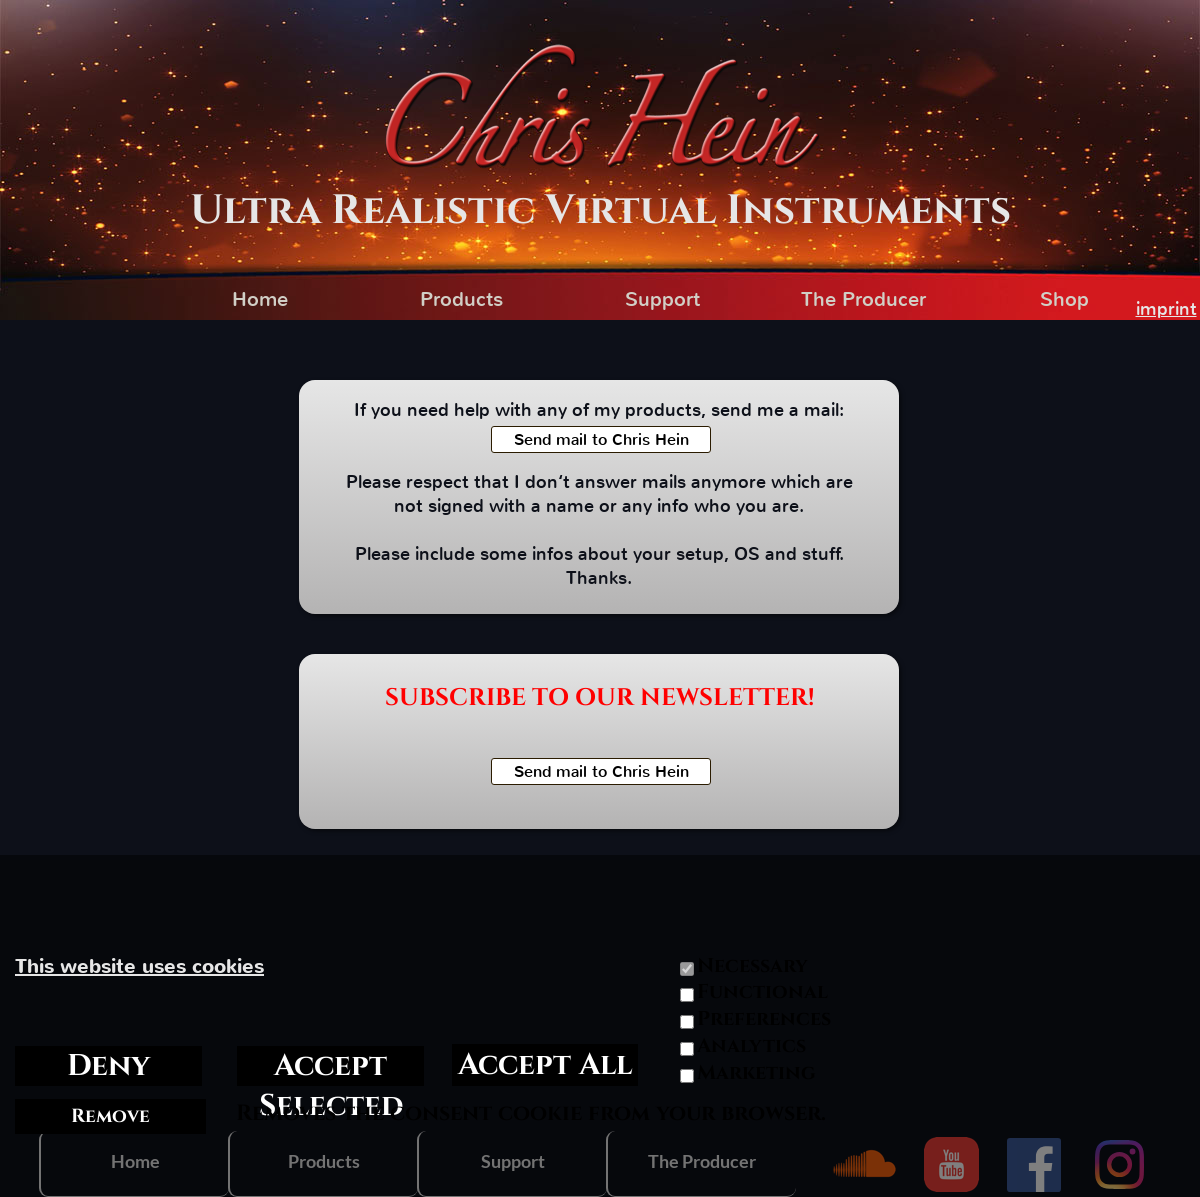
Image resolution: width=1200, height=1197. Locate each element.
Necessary (752, 966)
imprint (1166, 309)
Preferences (764, 1019)
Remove (110, 1116)
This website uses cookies (139, 966)
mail (821, 410)
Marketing (756, 1073)
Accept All (545, 1065)
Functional (762, 992)
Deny (108, 1066)
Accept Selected (331, 1066)
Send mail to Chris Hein (601, 439)
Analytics (751, 1046)
